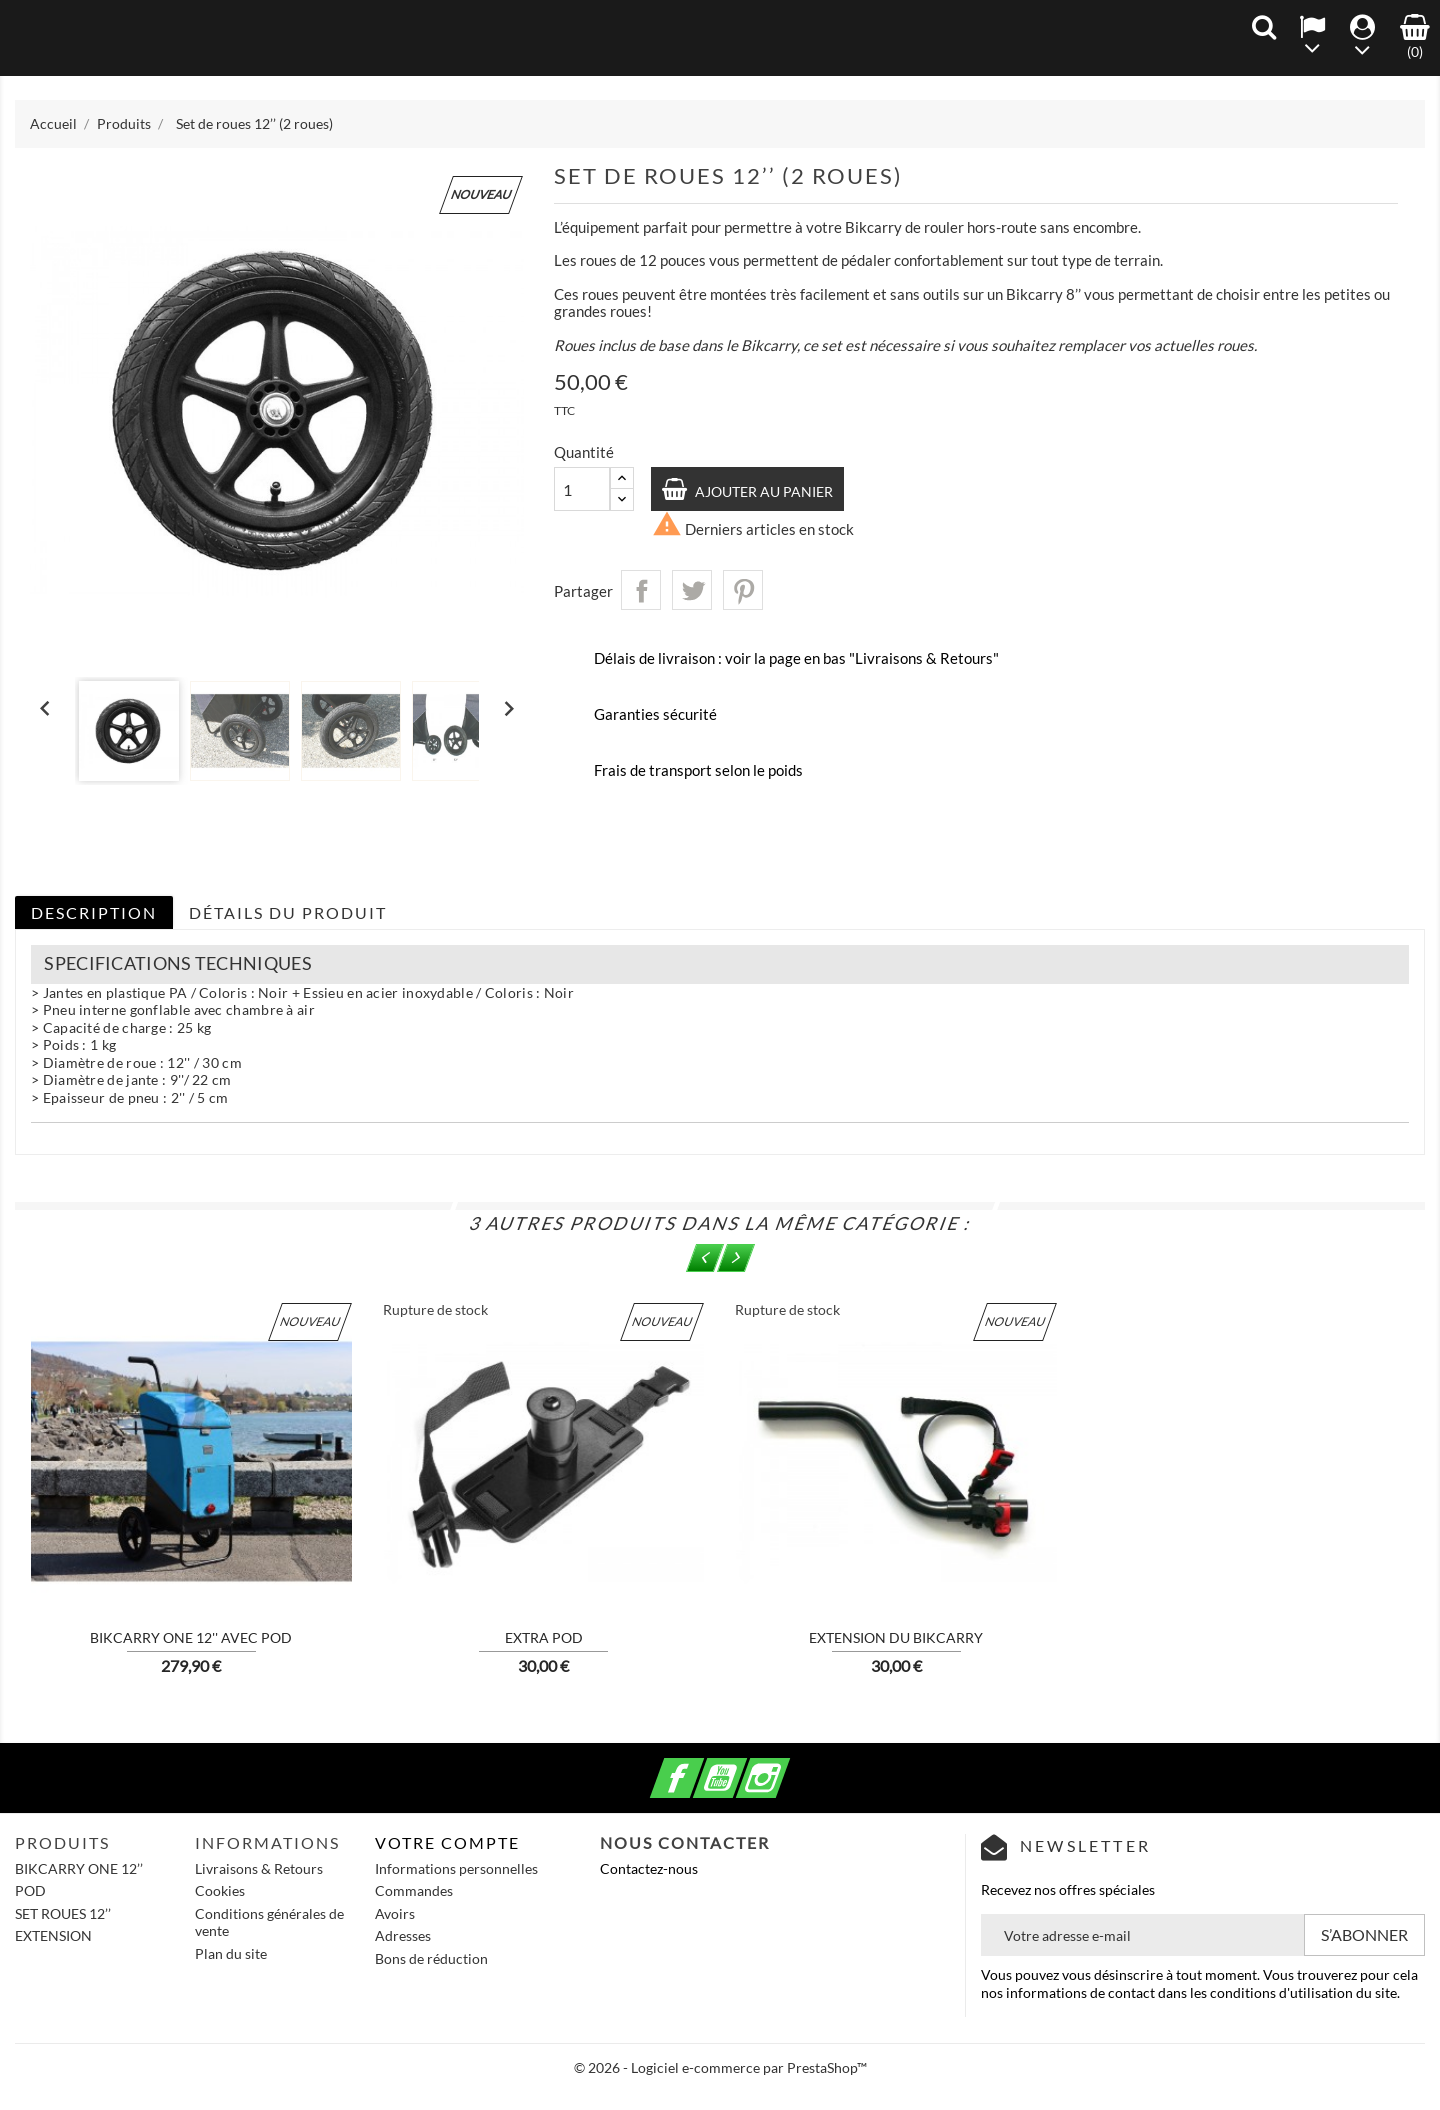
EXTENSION (53, 1935)
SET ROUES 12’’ (63, 1913)
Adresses (403, 1935)
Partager (641, 590)
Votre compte (447, 1842)
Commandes (414, 1890)
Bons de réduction (431, 1958)
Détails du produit (288, 912)
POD (30, 1890)
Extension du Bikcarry (896, 1637)
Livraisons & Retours (259, 1868)
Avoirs (395, 1913)
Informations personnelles (456, 1868)
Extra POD (544, 1637)
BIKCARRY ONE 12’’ (79, 1868)
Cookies (220, 1890)
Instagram (787, 1766)
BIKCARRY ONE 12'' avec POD (191, 1637)
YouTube (744, 1766)
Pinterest (743, 590)
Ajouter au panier (763, 491)
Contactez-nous (649, 1868)
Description (94, 912)
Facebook (701, 1766)
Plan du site (231, 1953)
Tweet (692, 590)
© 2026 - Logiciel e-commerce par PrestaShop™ (720, 2067)
